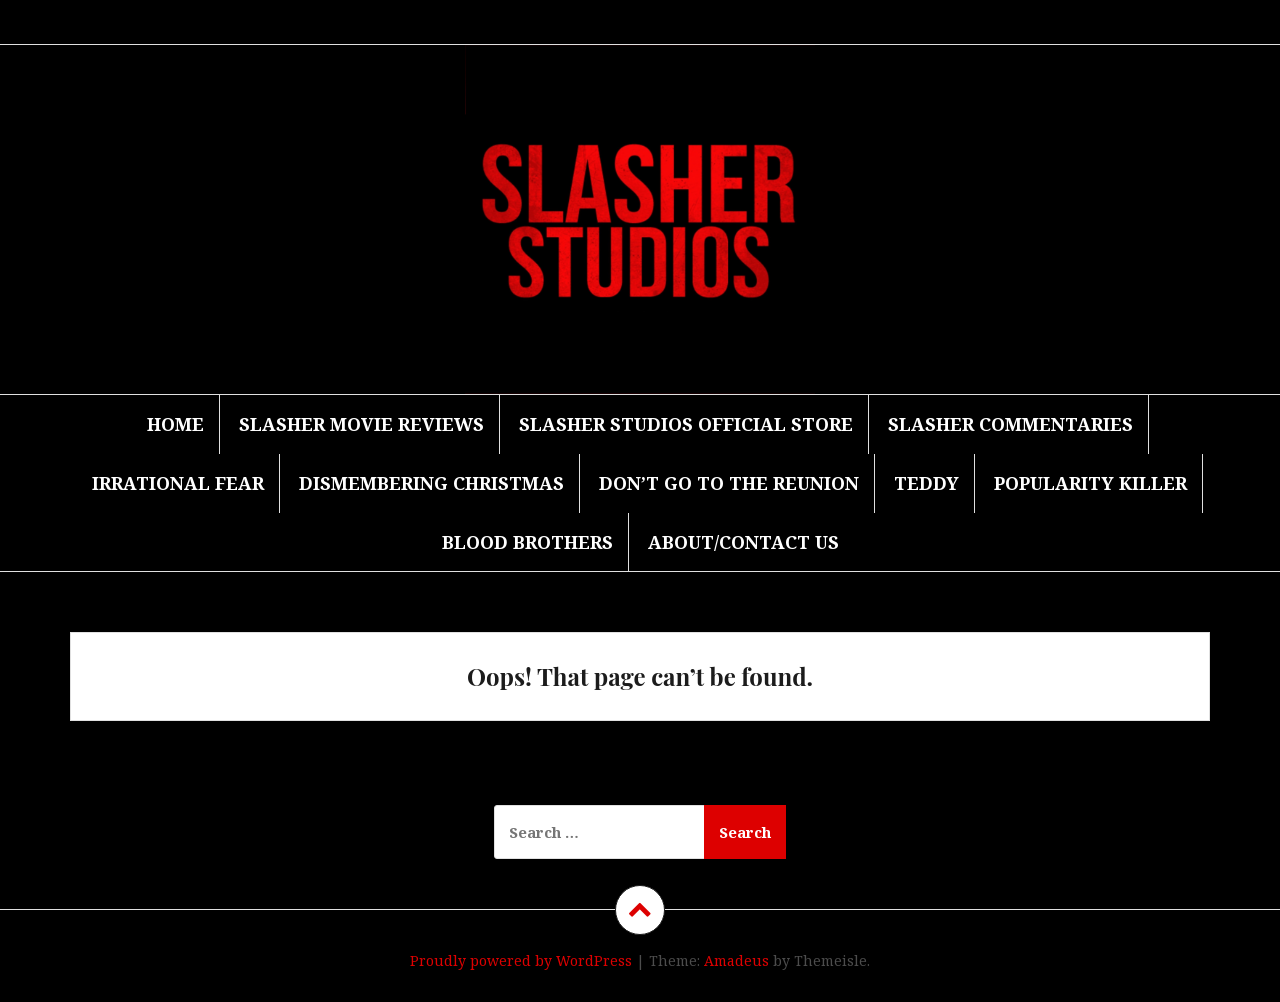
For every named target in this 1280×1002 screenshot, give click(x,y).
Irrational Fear (178, 483)
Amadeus (736, 960)
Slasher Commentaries (1010, 424)
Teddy (926, 483)
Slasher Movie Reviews (361, 424)
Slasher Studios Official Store (686, 424)
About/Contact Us (743, 542)
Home (175, 424)
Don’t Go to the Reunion (729, 483)
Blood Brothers (527, 542)
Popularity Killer (1090, 483)
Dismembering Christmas (431, 483)
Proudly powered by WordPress (521, 960)
